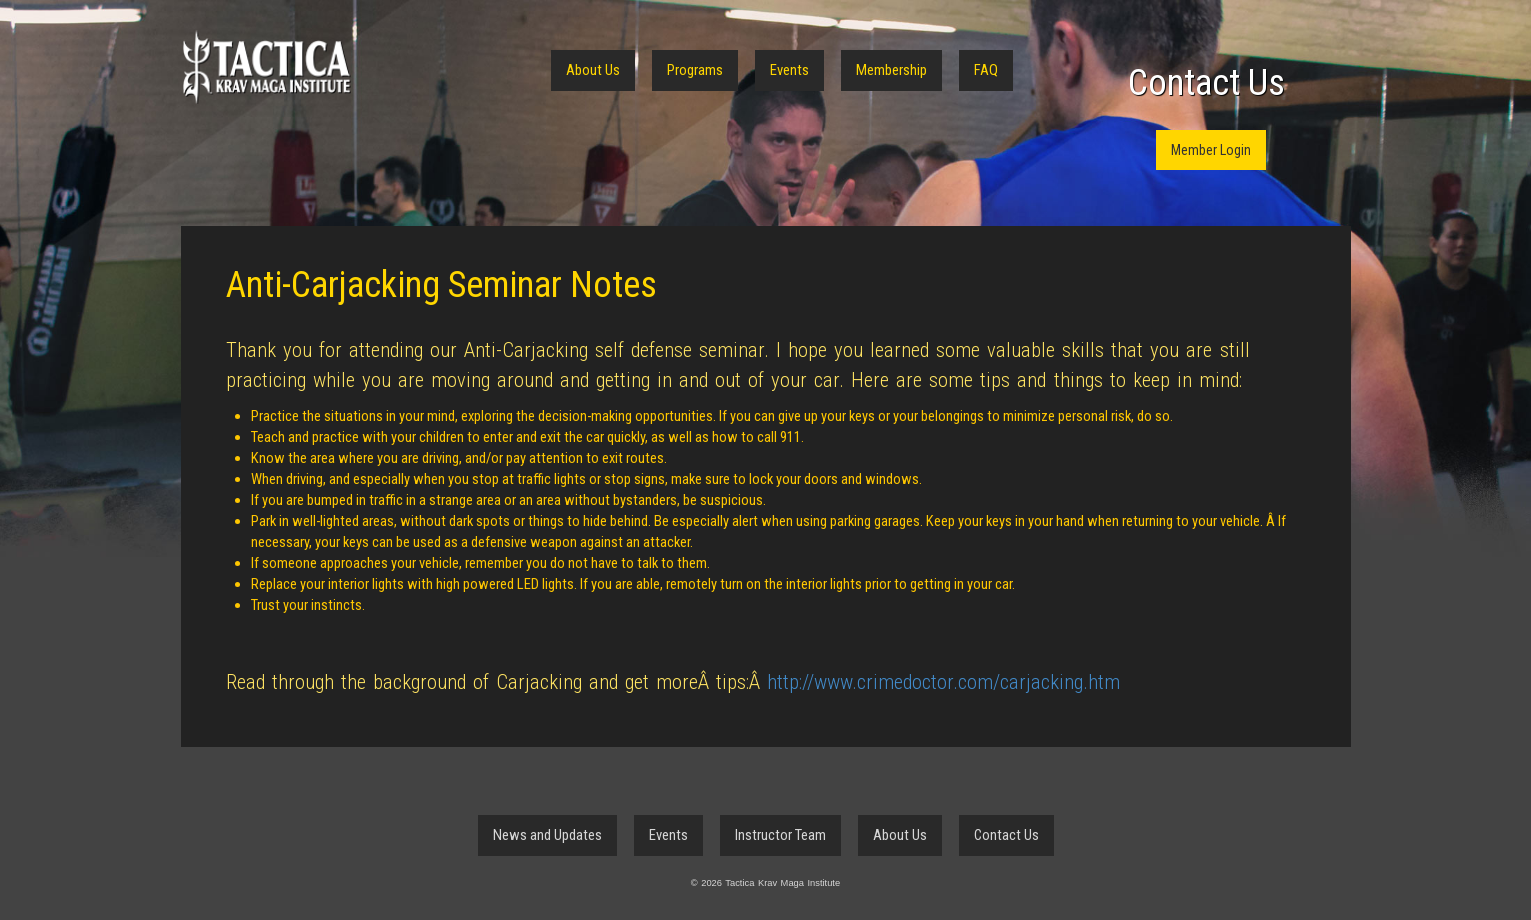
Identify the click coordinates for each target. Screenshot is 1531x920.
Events (789, 70)
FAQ (986, 70)
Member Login (1211, 150)
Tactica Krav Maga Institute (266, 67)
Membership (891, 70)
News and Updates (547, 835)
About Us (593, 70)
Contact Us (1206, 83)
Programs (695, 70)
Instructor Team (780, 835)
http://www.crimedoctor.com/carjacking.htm (943, 682)
